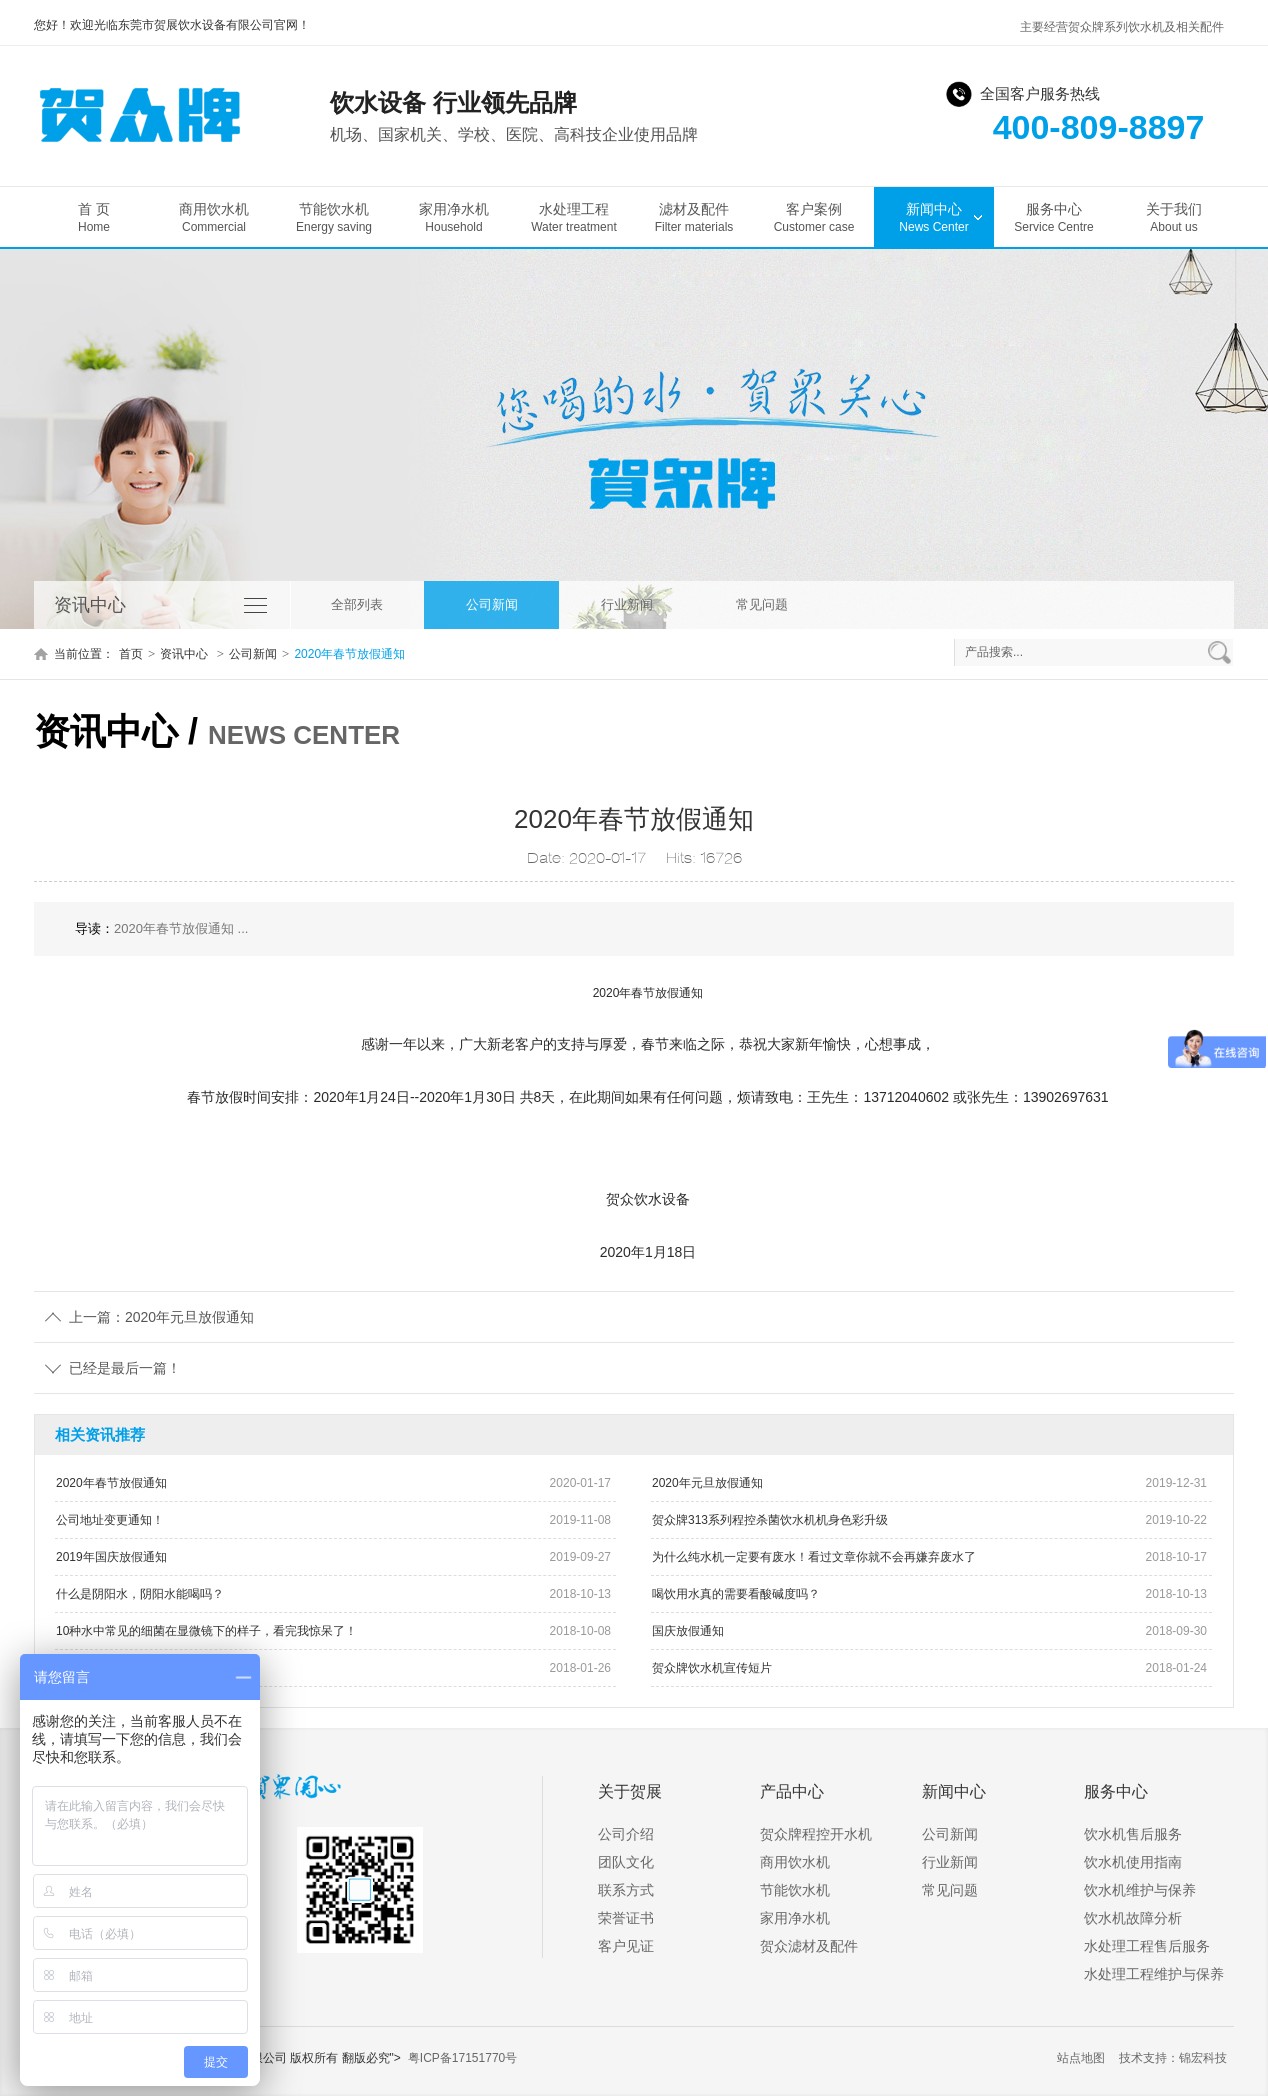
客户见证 (626, 1946)
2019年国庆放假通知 (111, 1557)
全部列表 (357, 604)
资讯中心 (185, 654)
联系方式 (626, 1890)
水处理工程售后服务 (1147, 1946)
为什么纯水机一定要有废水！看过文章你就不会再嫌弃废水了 (814, 1557)
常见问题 (762, 604)
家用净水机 (454, 218)
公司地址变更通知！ (110, 1520)
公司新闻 (492, 604)
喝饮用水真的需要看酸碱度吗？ (736, 1594)
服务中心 (1054, 218)
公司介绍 (626, 1834)
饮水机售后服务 (1133, 1834)
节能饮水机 (334, 218)
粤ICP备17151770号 (462, 2058)
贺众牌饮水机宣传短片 (712, 1668)
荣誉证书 (626, 1918)
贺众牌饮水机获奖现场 (116, 1668)
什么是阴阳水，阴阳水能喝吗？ (140, 1594)
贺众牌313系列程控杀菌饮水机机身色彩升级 (770, 1520)
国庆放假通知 (688, 1631)
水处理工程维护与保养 (1154, 1974)
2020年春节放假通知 (349, 654)
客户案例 (814, 218)
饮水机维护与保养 (1140, 1890)
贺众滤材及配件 (809, 1946)
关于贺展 (630, 1791)
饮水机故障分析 (1133, 1918)
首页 (131, 654)
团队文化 (626, 1862)
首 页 (94, 218)
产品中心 (792, 1791)
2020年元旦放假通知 (707, 1483)
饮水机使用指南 (1133, 1862)
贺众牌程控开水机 (816, 1834)
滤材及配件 (694, 218)
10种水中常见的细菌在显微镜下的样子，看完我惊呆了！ (206, 1631)
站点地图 (1081, 2058)
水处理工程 (574, 218)
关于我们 (1174, 218)
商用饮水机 (214, 218)
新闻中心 (934, 218)
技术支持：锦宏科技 (1173, 2058)
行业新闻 (627, 604)
